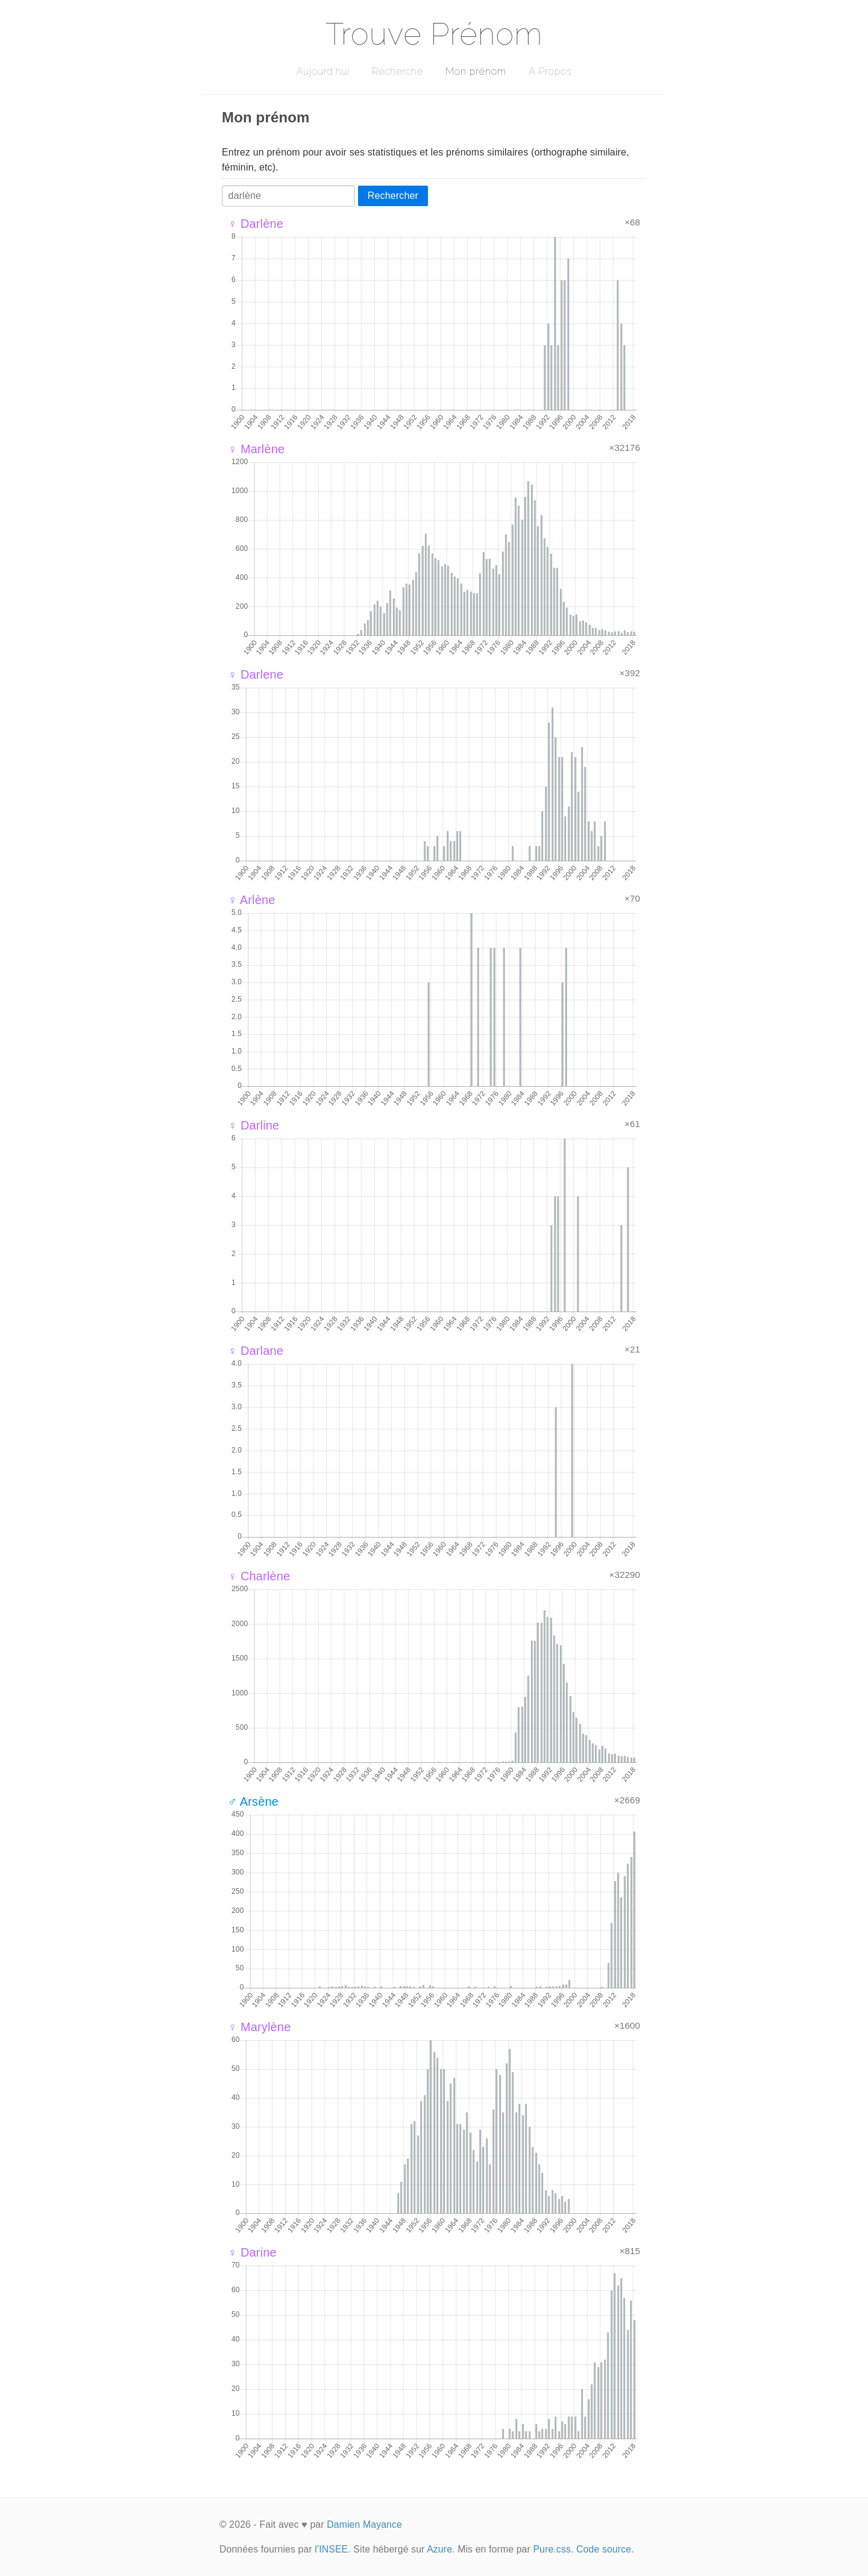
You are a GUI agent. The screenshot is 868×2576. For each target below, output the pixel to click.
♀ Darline (253, 1125)
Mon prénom (475, 71)
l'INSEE (331, 2549)
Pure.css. (553, 2549)
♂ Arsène (253, 1801)
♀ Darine (252, 2252)
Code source (603, 2549)
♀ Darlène (255, 223)
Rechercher (393, 195)
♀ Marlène (256, 449)
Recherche (397, 71)
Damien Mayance (364, 2524)
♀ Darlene (255, 674)
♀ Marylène (259, 2027)
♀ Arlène (251, 899)
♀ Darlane (255, 1350)
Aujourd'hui (323, 71)
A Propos (550, 71)
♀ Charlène (259, 1576)
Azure (439, 2549)
